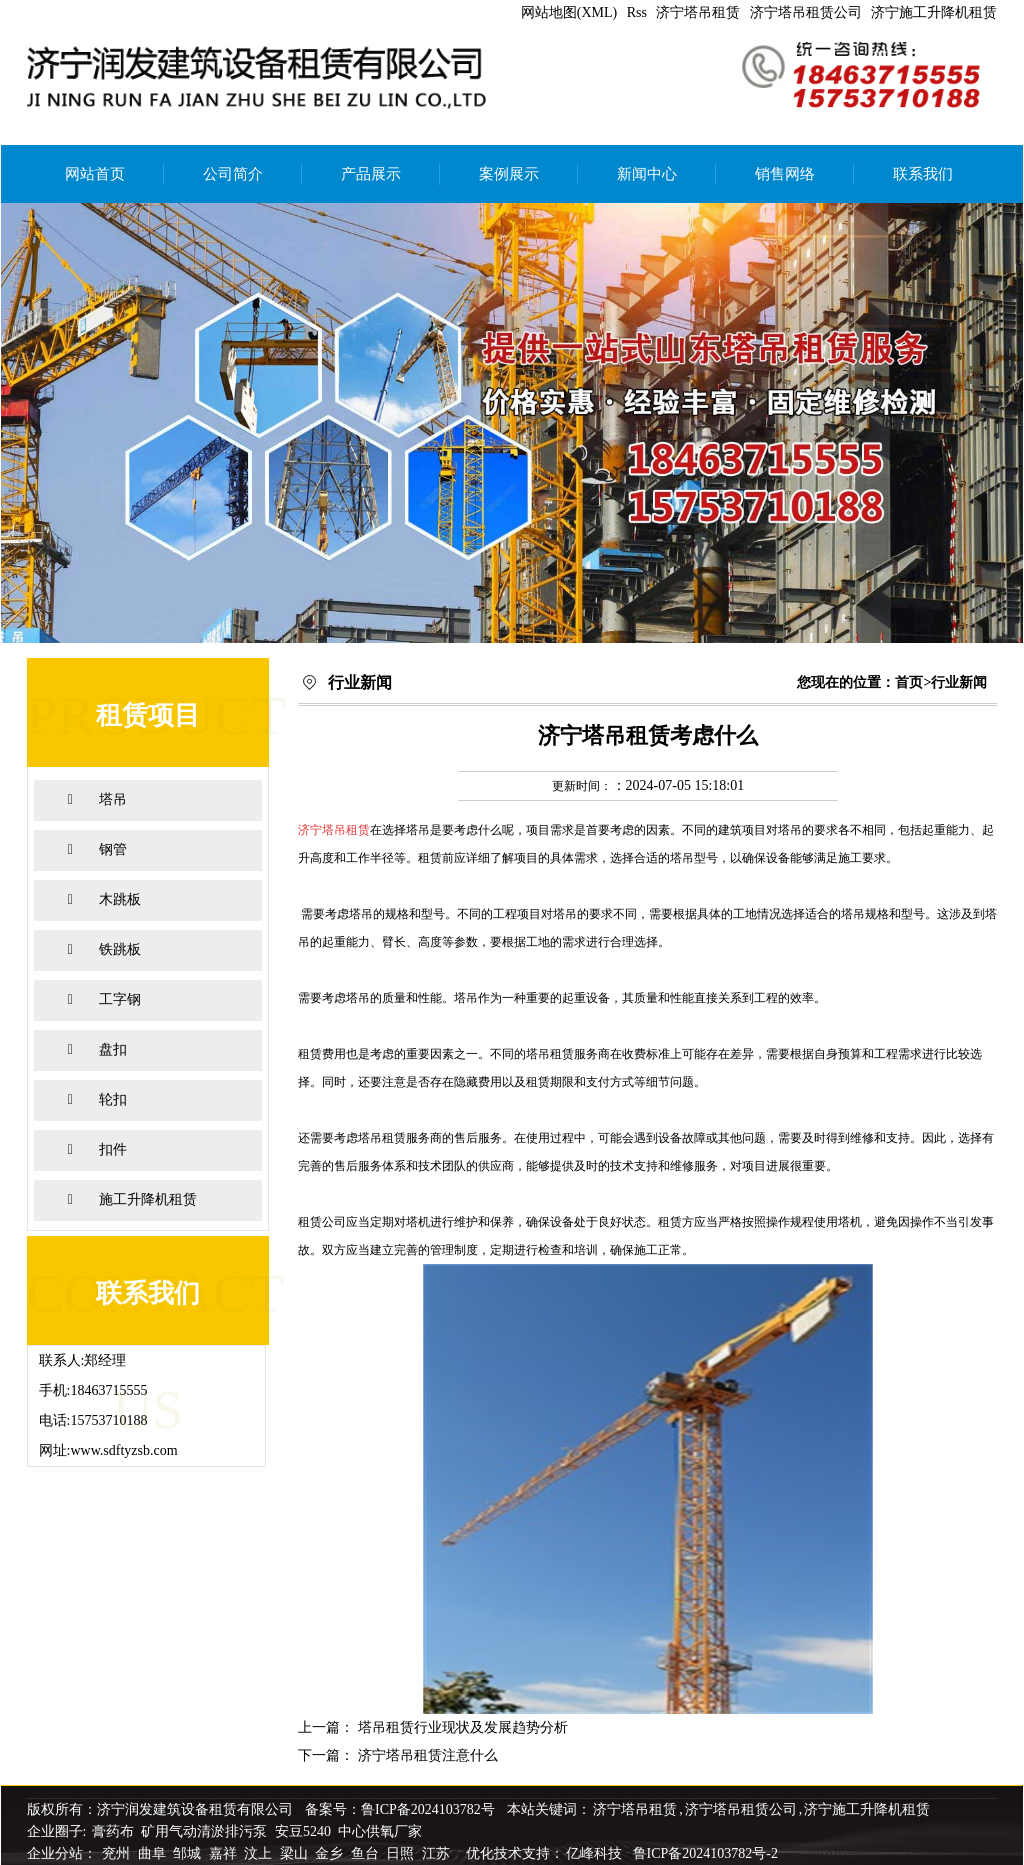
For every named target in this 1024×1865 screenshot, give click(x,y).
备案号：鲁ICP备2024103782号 (400, 1809)
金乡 (331, 1853)
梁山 (296, 1853)
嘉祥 (225, 1853)
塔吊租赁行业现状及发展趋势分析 (463, 1727)
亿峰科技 (594, 1853)
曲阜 (154, 1853)
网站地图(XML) (569, 12)
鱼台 (367, 1853)
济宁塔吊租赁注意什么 (428, 1755)
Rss (637, 12)
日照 (402, 1853)
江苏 (438, 1853)
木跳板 (120, 899)
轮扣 (113, 1099)
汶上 (260, 1853)
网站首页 (95, 174)
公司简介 (233, 174)
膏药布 (113, 1831)
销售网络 (785, 174)
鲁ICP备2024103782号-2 (705, 1853)
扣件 (113, 1149)
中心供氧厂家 (380, 1831)
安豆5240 (303, 1831)
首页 (909, 682)
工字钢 (120, 999)
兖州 (118, 1853)
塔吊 (113, 799)
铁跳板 (120, 949)
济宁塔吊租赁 (698, 12)
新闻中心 (647, 174)
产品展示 (371, 174)
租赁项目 (148, 715)
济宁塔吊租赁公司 (806, 12)
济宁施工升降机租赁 (934, 12)
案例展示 (509, 174)
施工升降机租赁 (148, 1199)
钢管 (113, 849)
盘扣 (113, 1049)
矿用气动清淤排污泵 (206, 1831)
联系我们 (923, 174)
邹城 (189, 1853)
